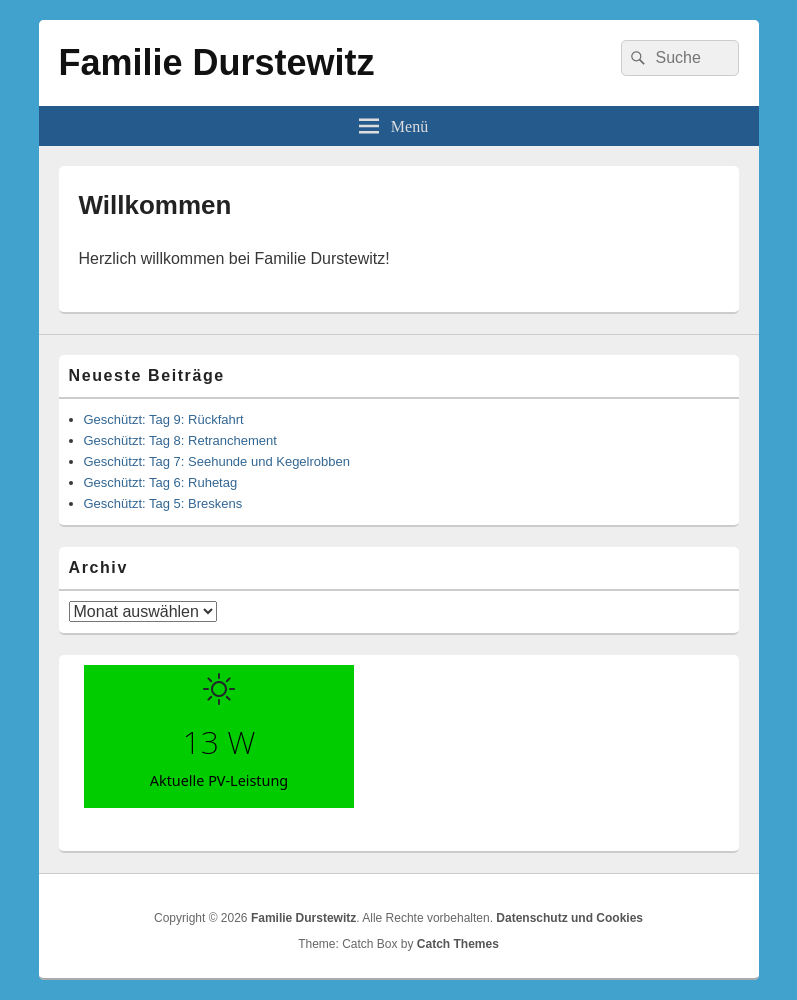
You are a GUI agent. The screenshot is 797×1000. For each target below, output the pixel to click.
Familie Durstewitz (217, 62)
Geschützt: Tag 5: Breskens (163, 503)
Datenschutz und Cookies (569, 918)
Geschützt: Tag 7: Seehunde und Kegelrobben (217, 461)
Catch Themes (458, 944)
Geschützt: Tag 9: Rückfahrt (164, 419)
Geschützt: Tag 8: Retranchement (180, 440)
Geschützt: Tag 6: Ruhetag (161, 482)
